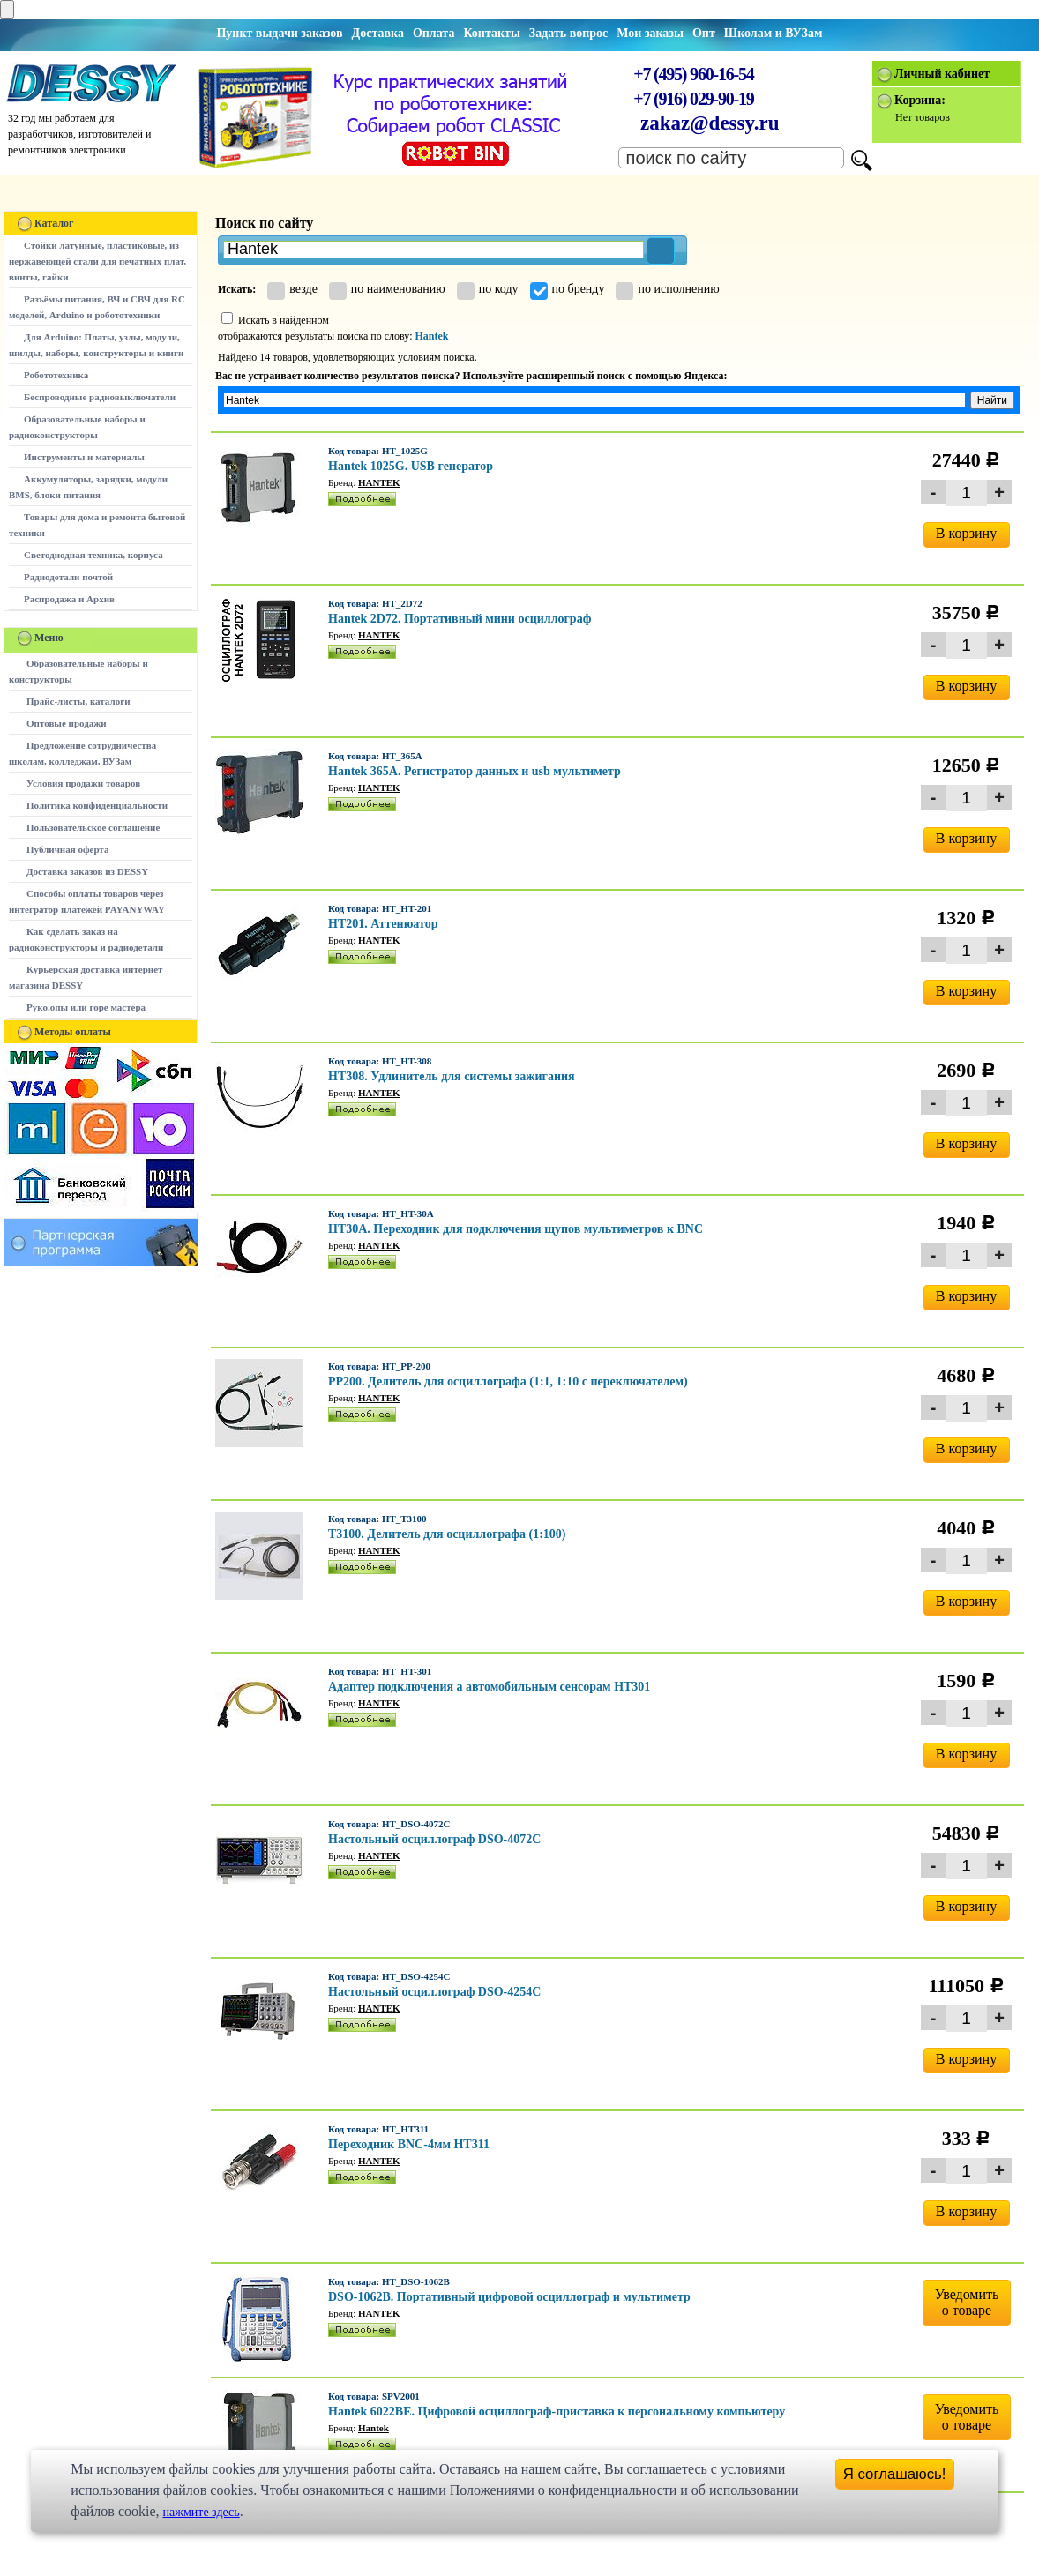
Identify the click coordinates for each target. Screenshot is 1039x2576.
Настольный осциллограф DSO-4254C (434, 1991)
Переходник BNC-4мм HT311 (409, 2144)
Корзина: (920, 100)
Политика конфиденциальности (97, 805)
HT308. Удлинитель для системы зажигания (451, 1076)
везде (292, 288)
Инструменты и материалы (84, 457)
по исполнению (667, 288)
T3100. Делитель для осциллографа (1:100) (447, 1534)
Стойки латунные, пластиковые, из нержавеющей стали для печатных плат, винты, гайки (97, 261)
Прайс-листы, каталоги (78, 701)
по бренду (567, 288)
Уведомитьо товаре (967, 2302)
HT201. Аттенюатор (383, 923)
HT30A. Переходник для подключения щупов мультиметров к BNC (515, 1229)
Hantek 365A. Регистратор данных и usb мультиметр (474, 771)
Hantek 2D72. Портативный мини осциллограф (459, 618)
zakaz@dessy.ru (710, 123)
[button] (661, 251)
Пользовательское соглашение (93, 827)
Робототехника (56, 375)
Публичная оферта (67, 849)
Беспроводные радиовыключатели (100, 397)
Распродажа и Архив (69, 599)
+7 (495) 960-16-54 (693, 74)
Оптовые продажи (66, 723)
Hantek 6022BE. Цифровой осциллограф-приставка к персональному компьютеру (556, 2411)
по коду (488, 288)
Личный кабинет (942, 73)
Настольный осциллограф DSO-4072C (434, 1839)
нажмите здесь (201, 2512)
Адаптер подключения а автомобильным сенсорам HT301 (489, 1686)
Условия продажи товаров (83, 783)
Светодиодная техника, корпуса (93, 554)
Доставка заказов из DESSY (87, 871)
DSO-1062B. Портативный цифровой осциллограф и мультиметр (509, 2296)
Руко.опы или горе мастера (86, 1007)
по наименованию (387, 288)
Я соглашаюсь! (894, 2474)
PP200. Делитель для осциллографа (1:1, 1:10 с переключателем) (508, 1381)
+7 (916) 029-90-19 (693, 98)
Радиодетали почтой (68, 576)
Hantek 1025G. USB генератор (410, 466)
